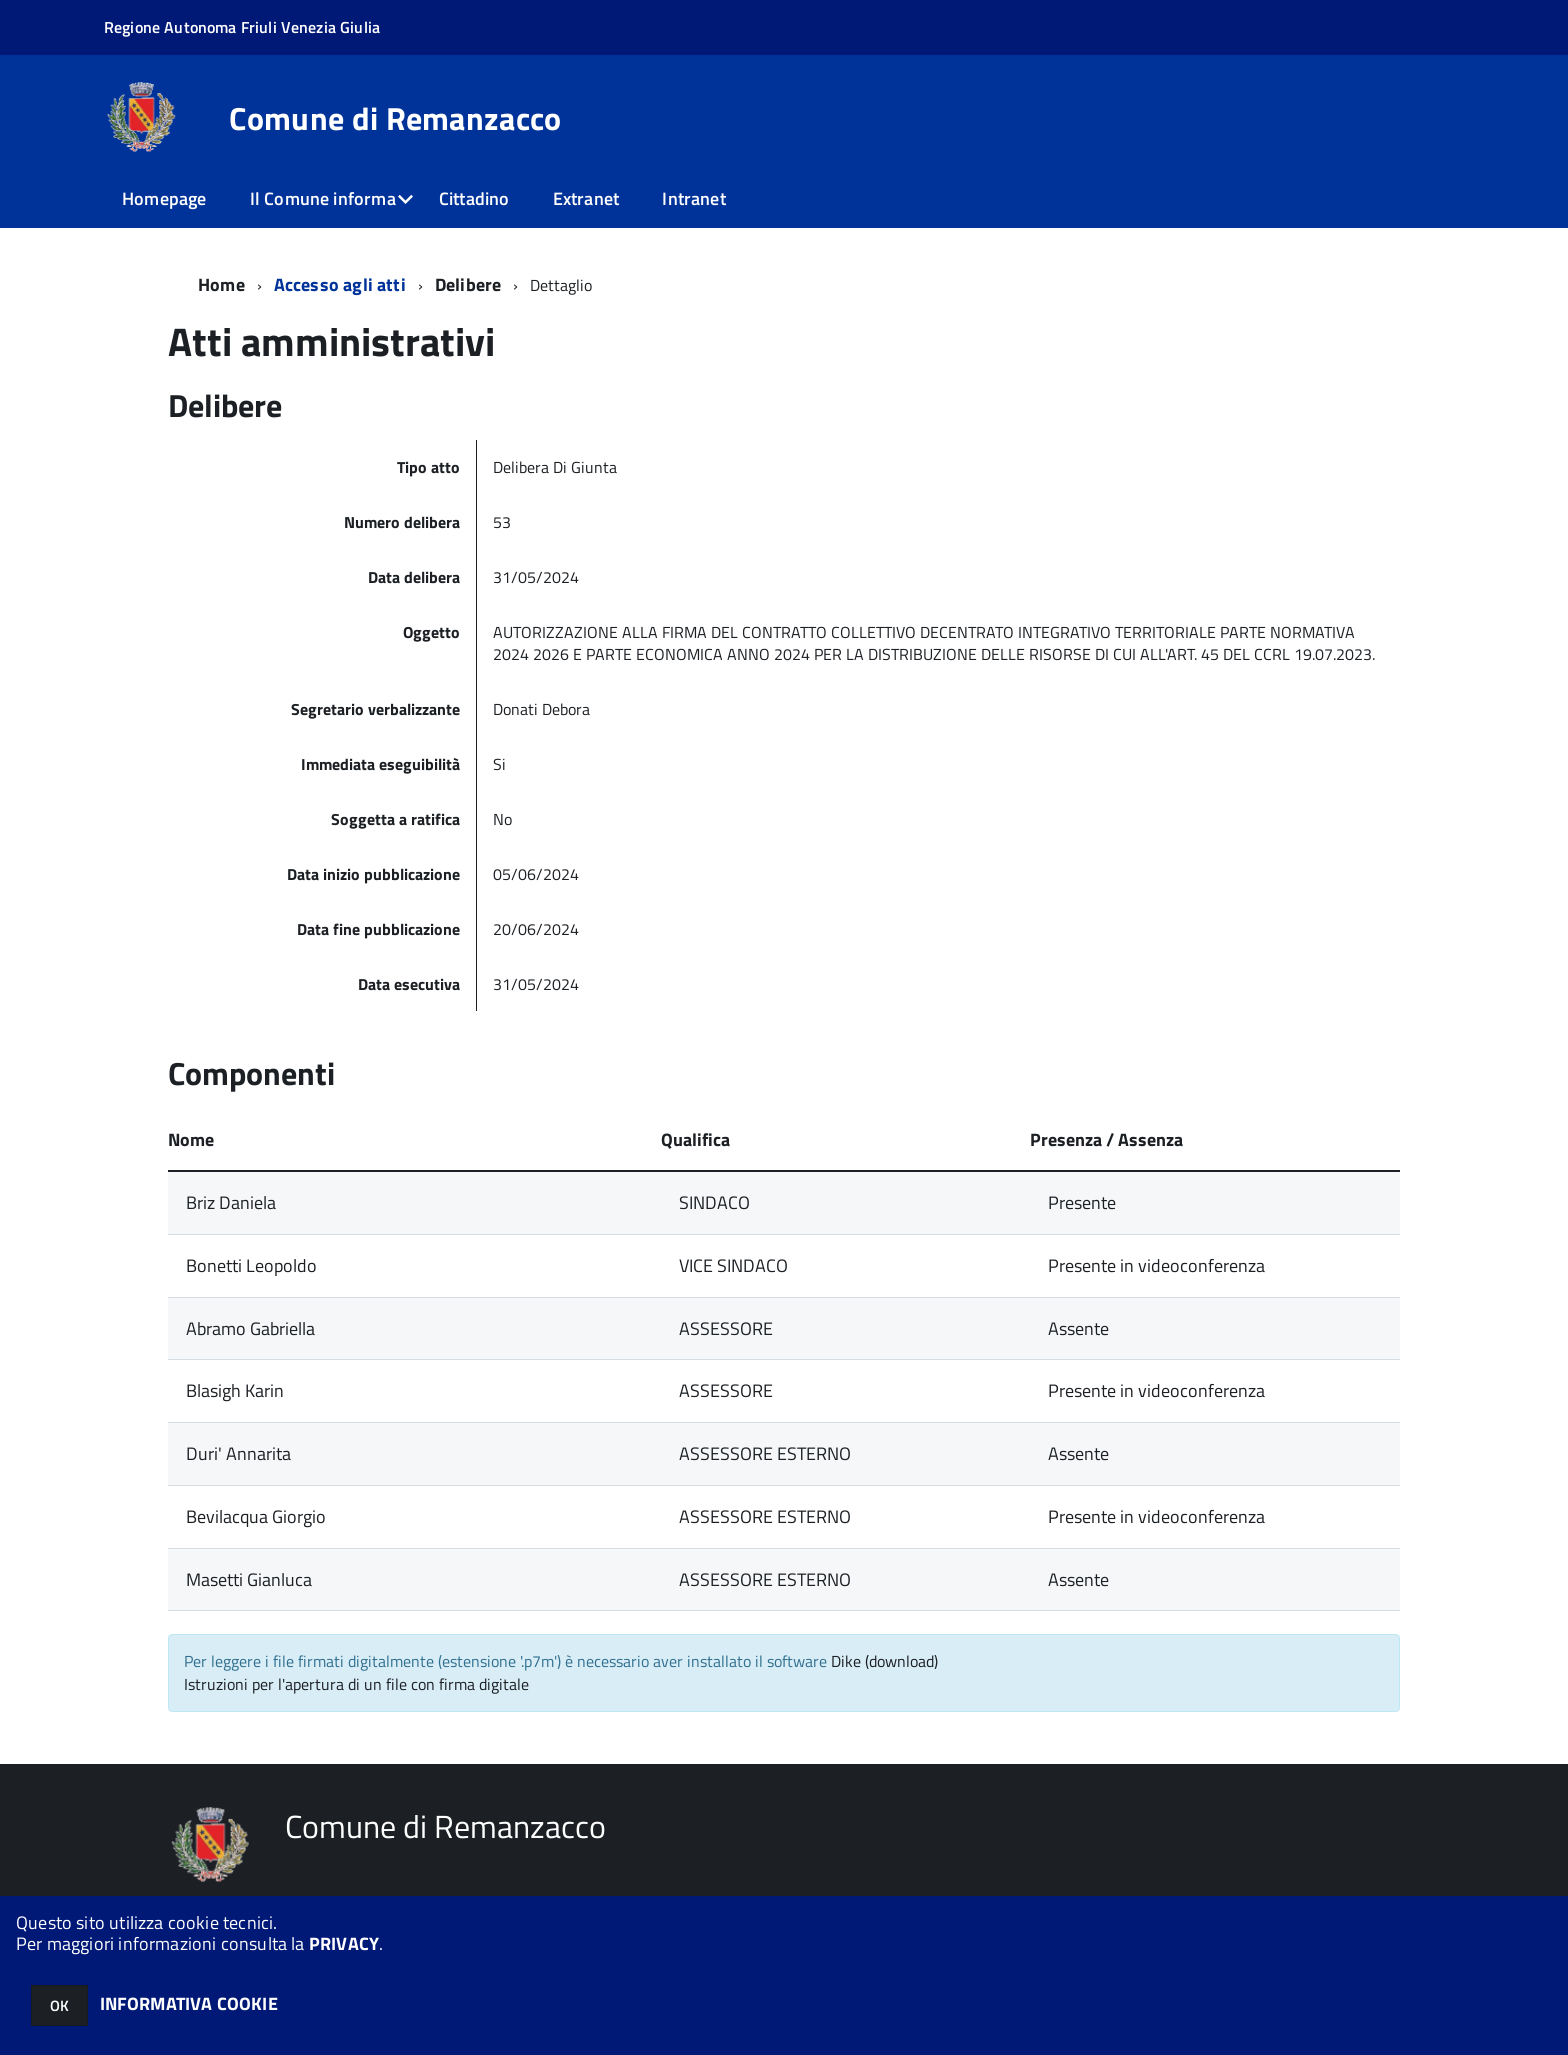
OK (59, 2005)
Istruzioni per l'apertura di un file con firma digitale (356, 1684)
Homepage (164, 198)
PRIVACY (344, 1943)
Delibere (468, 284)
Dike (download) (884, 1661)
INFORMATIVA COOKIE (189, 2003)
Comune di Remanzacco (395, 118)
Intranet (693, 198)
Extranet (586, 198)
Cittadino (474, 198)
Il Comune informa (323, 198)
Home (221, 284)
